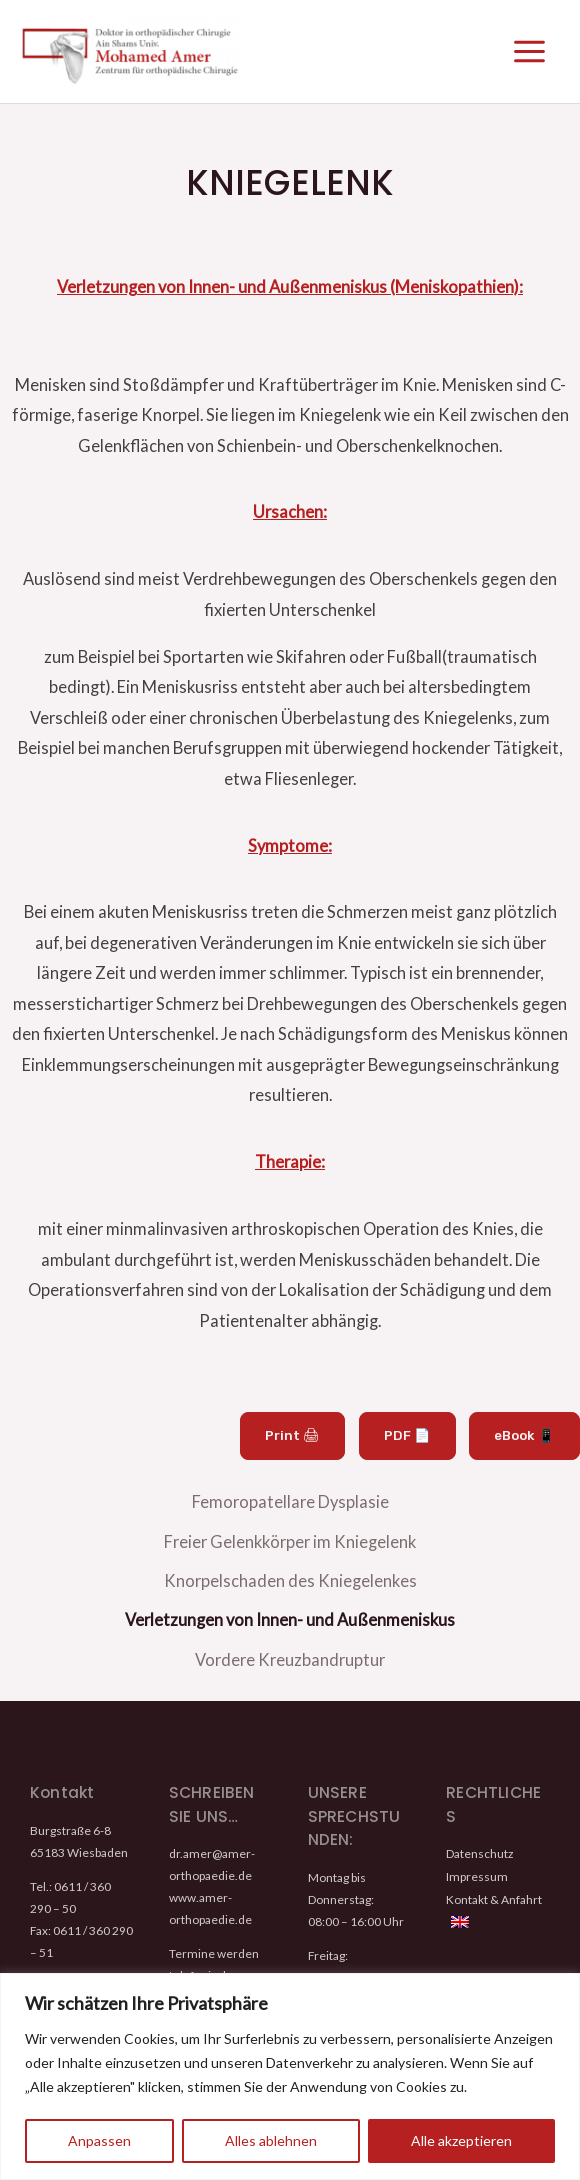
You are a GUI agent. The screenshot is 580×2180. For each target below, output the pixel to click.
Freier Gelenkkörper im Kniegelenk (290, 1542)
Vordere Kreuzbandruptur (290, 1653)
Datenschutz (479, 1847)
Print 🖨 (299, 1441)
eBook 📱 (525, 1441)
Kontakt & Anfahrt (494, 1891)
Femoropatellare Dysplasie (290, 1505)
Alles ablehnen (271, 2140)
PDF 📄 (410, 1441)
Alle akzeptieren (461, 2140)
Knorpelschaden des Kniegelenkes (290, 1579)
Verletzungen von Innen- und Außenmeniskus (290, 1616)
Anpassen (99, 2140)
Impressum (477, 1869)
